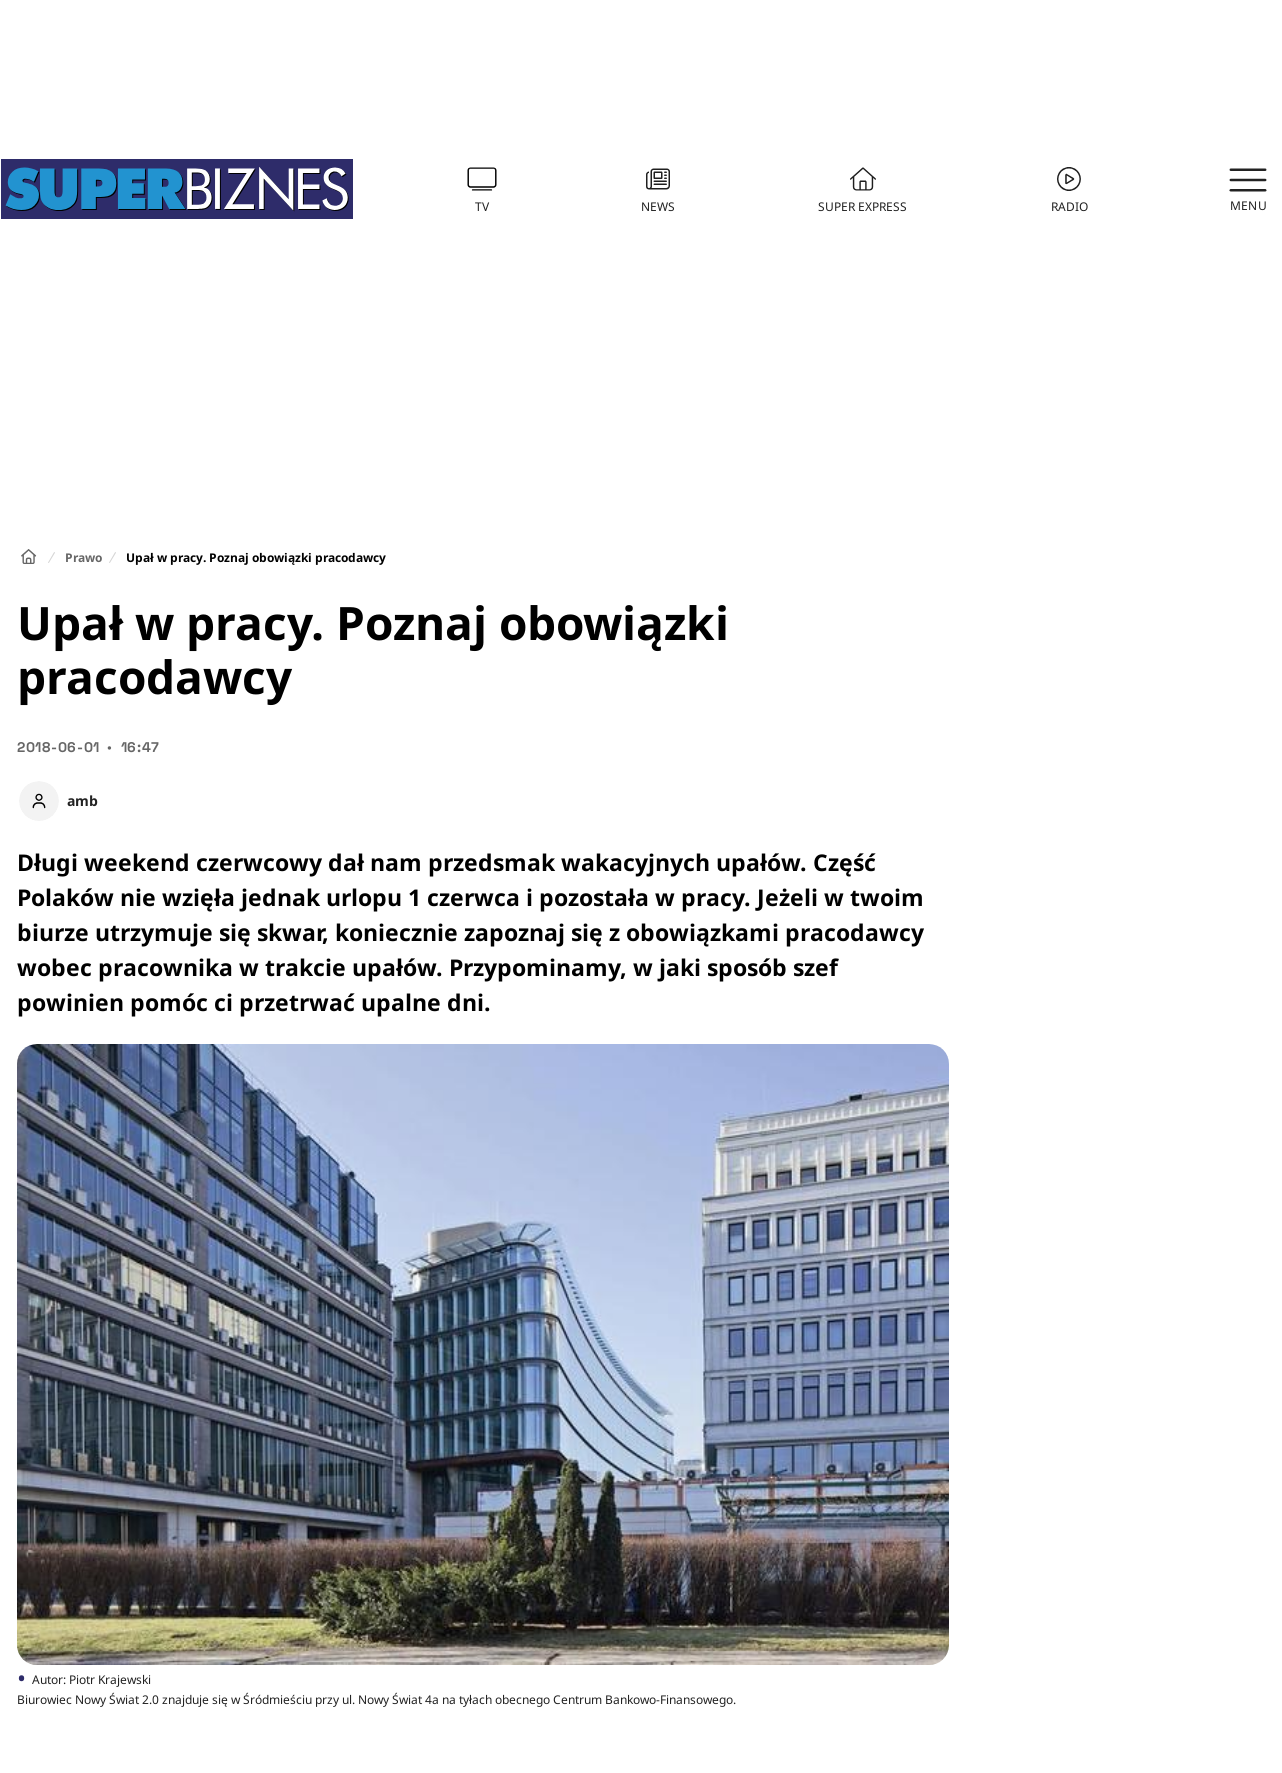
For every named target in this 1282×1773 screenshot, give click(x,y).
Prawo (83, 557)
